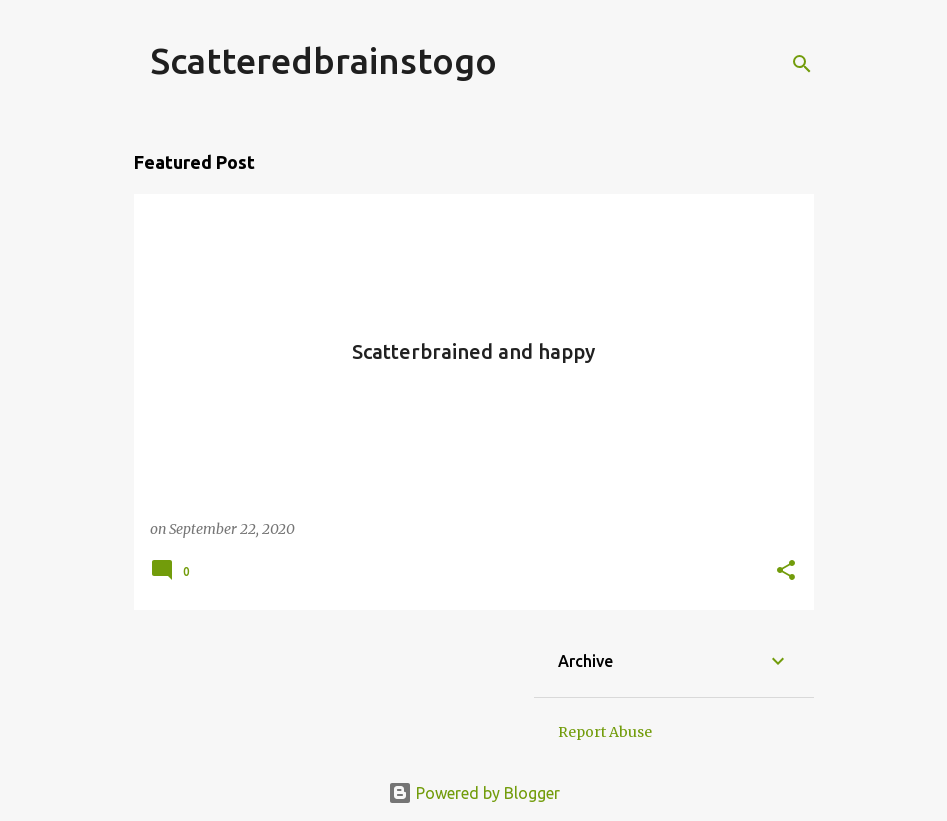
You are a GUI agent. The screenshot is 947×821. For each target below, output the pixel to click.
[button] (786, 571)
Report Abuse (605, 732)
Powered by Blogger (474, 793)
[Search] (802, 64)
